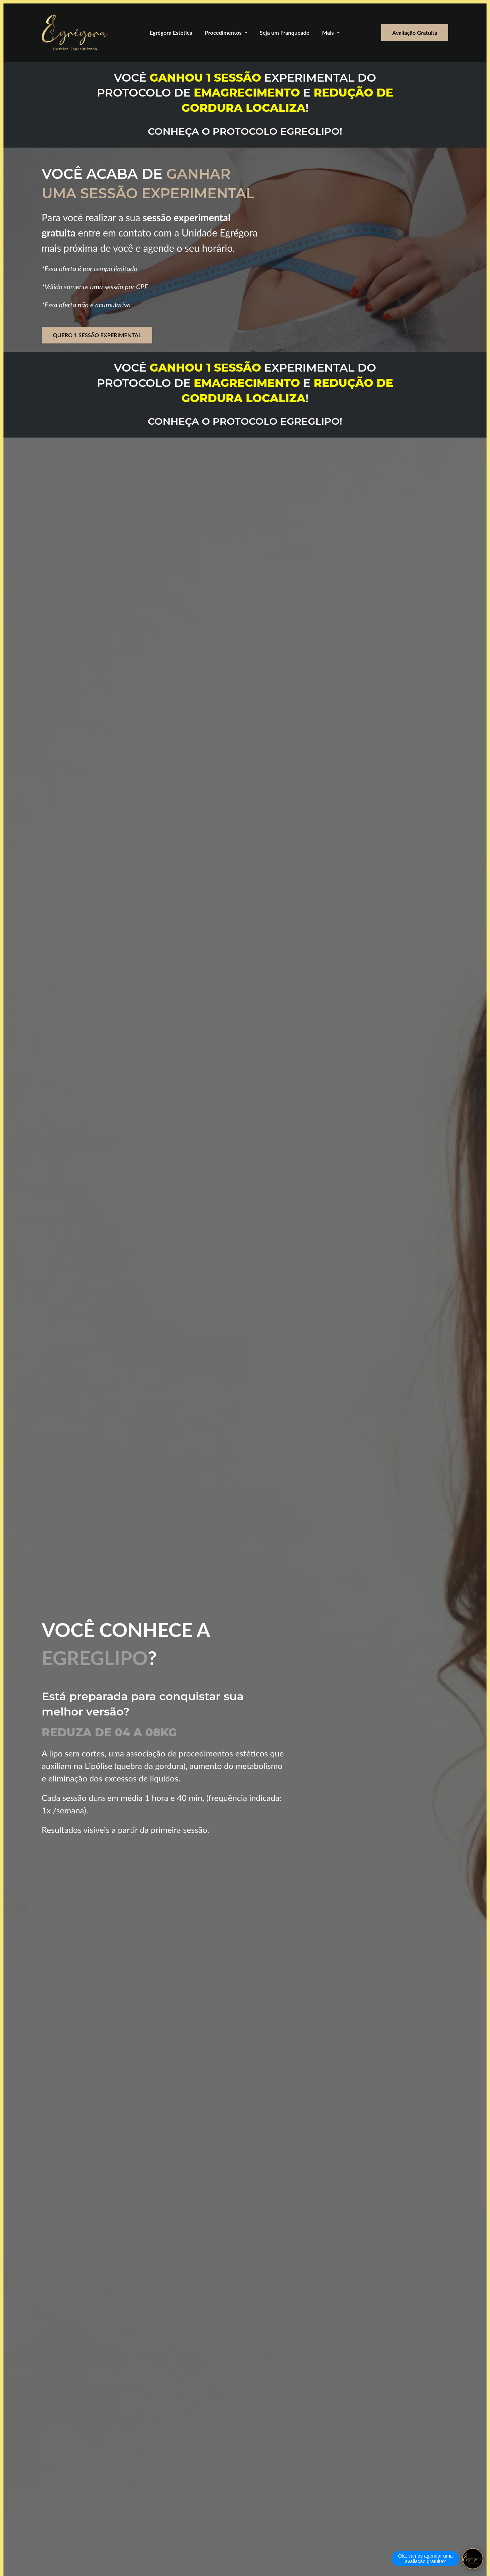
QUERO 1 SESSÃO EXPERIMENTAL (97, 335)
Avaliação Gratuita (414, 32)
